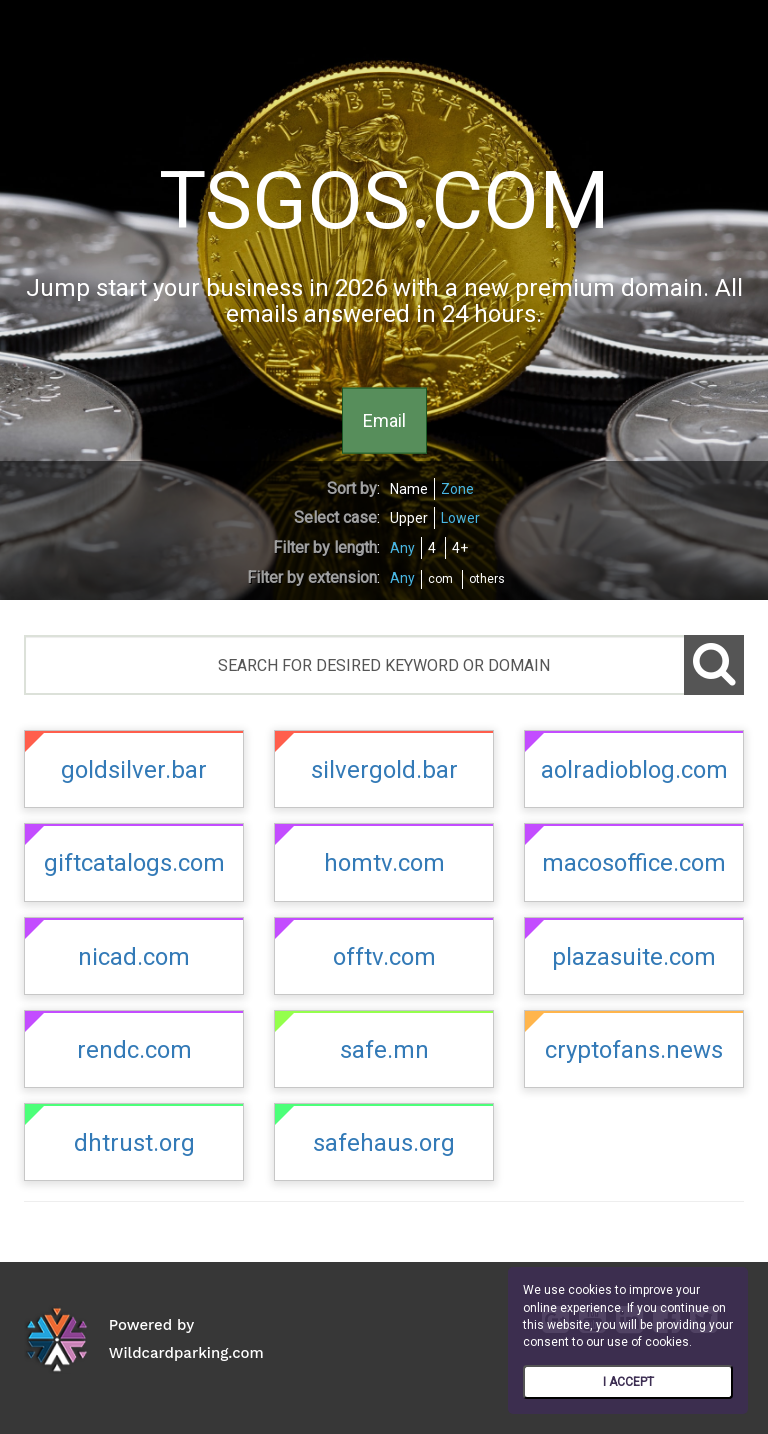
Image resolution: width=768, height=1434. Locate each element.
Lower (460, 518)
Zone (457, 489)
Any (402, 548)
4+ (460, 548)
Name (409, 489)
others (487, 579)
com (440, 579)
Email (384, 419)
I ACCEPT (628, 1382)
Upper (409, 518)
